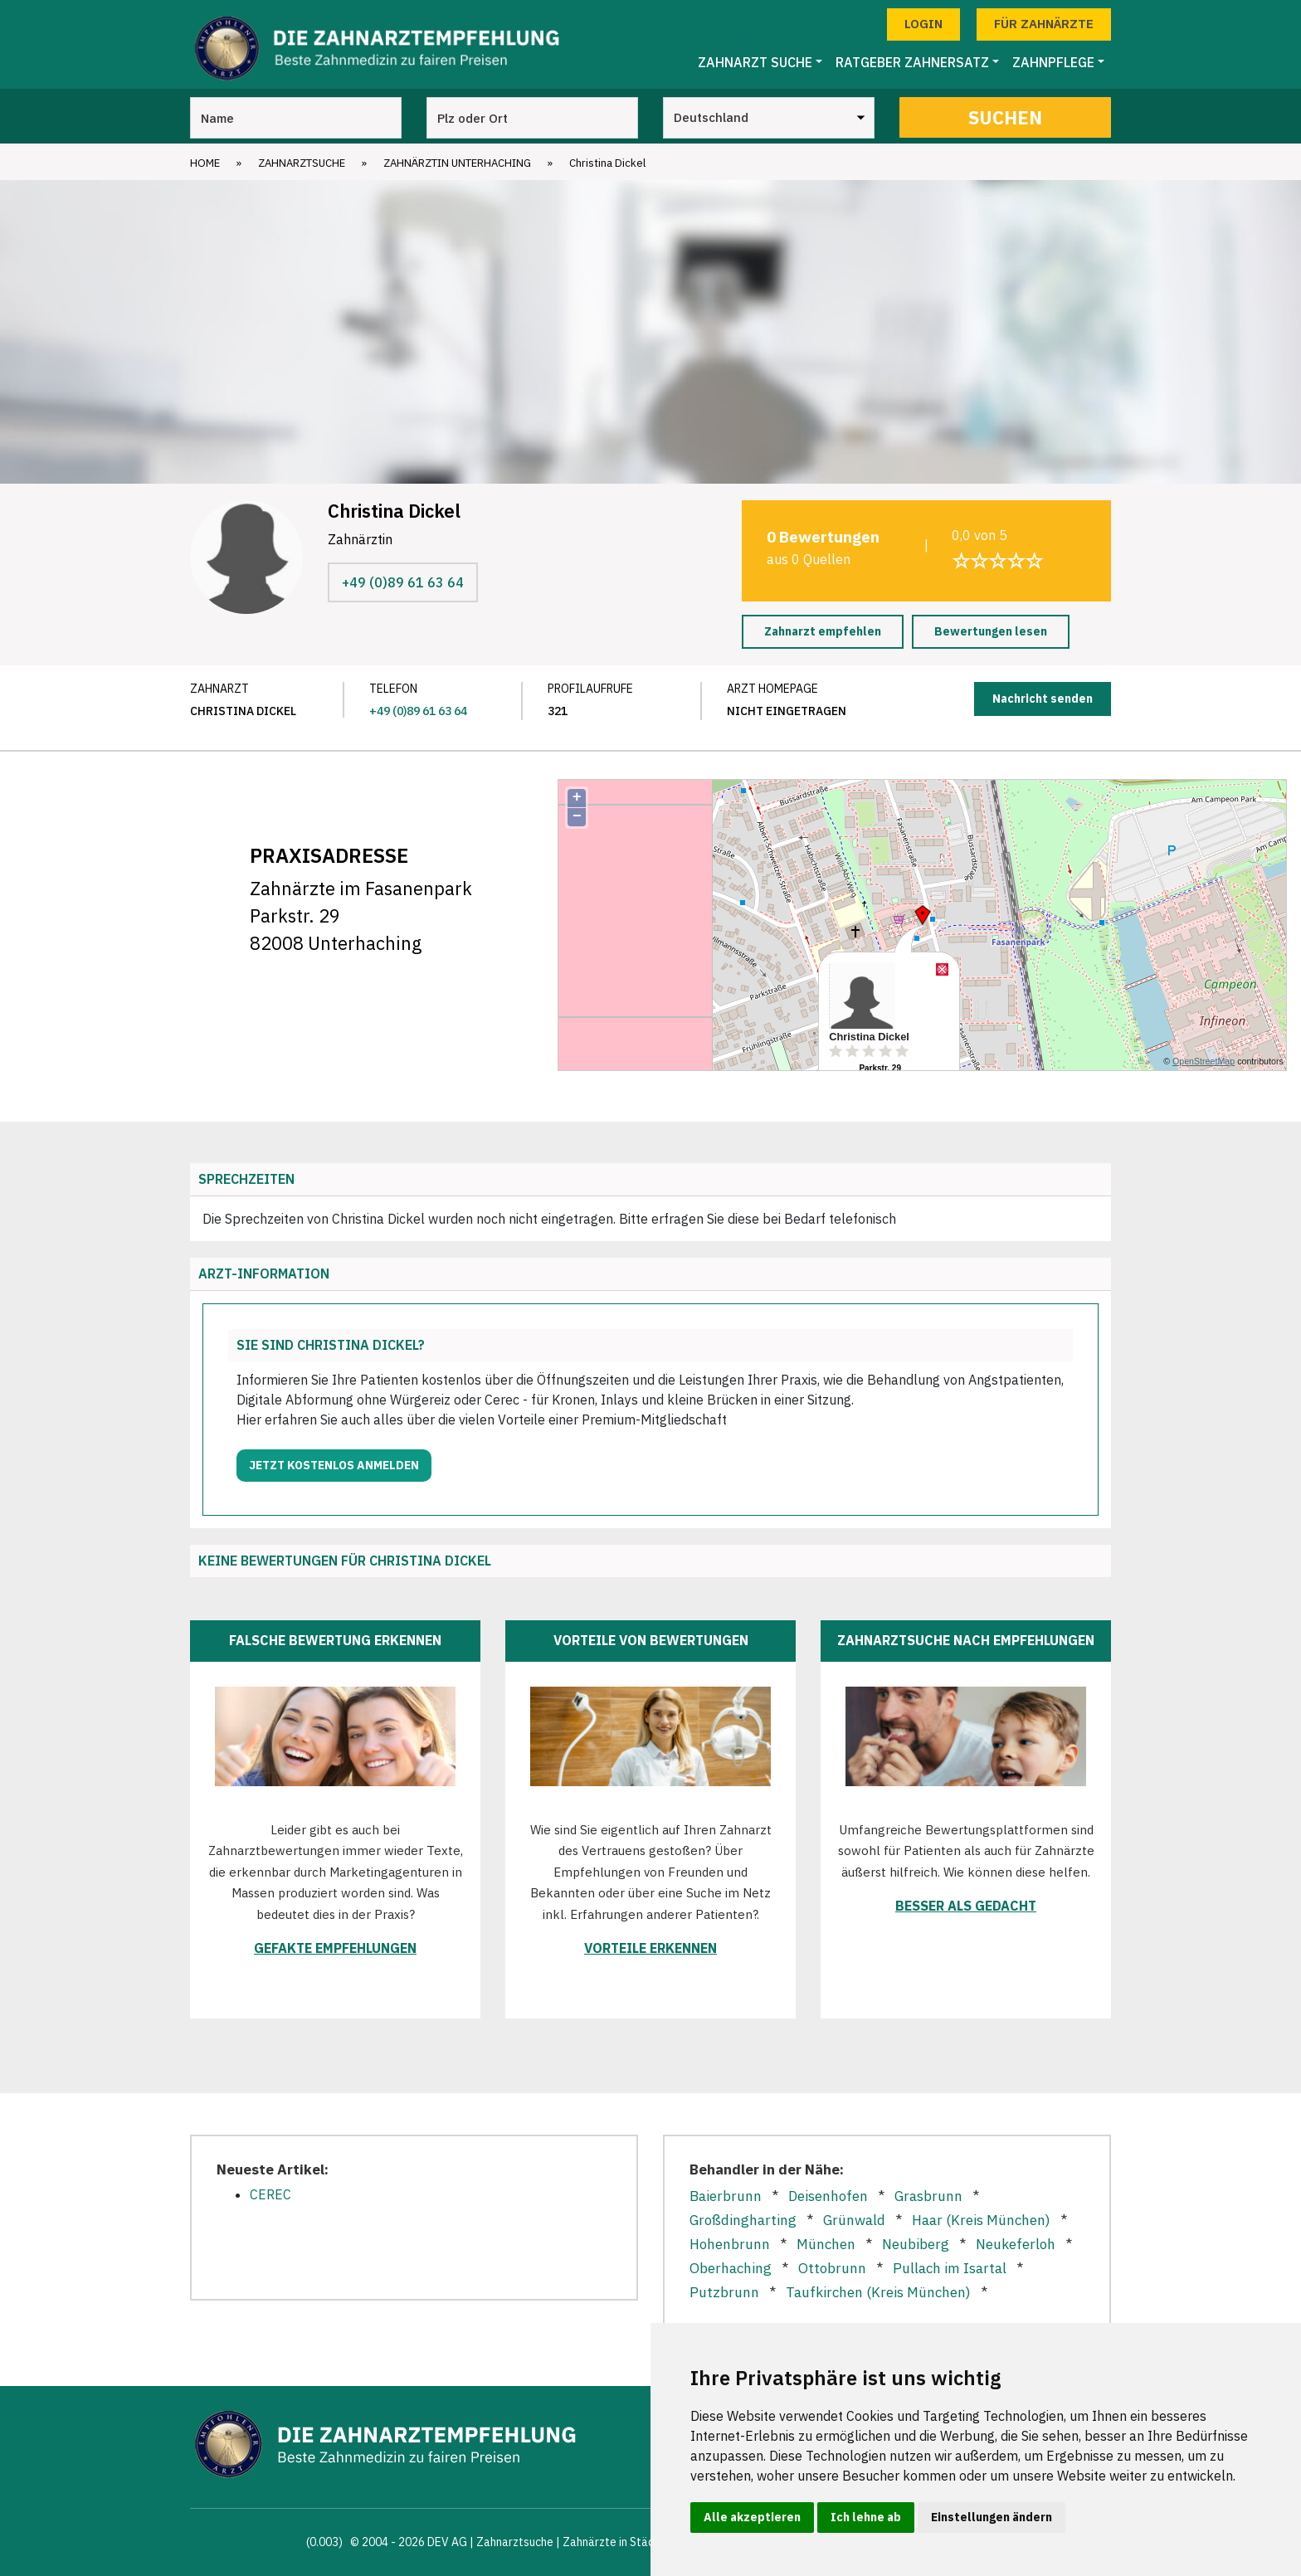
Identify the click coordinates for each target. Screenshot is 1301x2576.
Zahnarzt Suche (755, 62)
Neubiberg (915, 2244)
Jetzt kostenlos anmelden (334, 1465)
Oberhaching (730, 2268)
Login (923, 24)
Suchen (1005, 117)
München (826, 2244)
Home (205, 163)
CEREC (270, 2194)
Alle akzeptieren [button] (752, 2517)
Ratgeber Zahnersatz (912, 62)
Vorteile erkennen (650, 1948)
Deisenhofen (828, 2196)
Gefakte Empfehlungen (335, 1948)
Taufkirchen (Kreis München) (878, 2292)
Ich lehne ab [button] (866, 2517)
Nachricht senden (1042, 698)
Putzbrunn (724, 2292)
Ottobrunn (832, 2268)
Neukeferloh (1015, 2244)
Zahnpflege (1053, 62)
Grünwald (854, 2220)
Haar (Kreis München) (981, 2220)
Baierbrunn (725, 2196)
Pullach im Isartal (949, 2268)
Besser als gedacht (965, 1905)
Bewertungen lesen (990, 631)
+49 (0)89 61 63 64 (403, 582)
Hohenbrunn (729, 2244)
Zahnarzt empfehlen (822, 631)
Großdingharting (743, 2220)
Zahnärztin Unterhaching (457, 163)
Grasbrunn (928, 2196)
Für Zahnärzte (1044, 24)
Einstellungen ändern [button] (991, 2517)
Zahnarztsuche (301, 163)
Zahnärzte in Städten (617, 2542)
